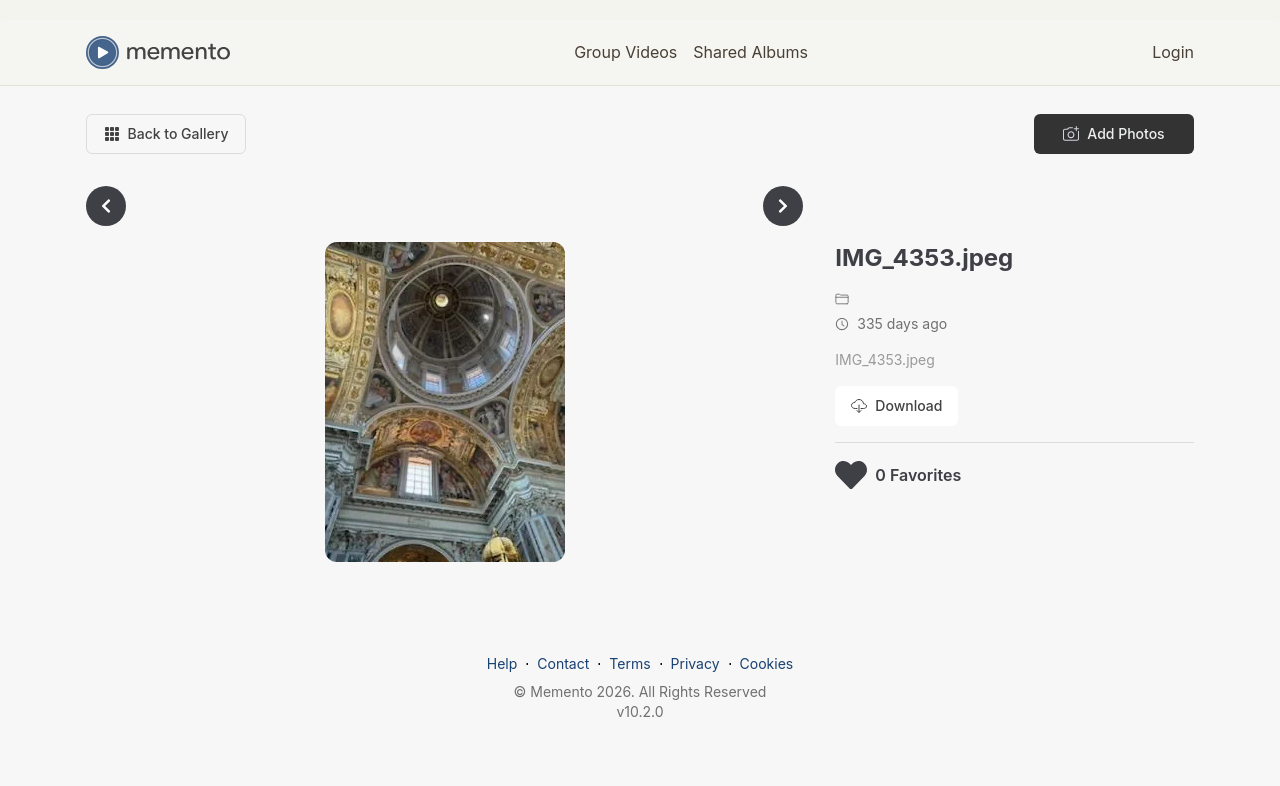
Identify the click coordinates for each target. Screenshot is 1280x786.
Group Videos (625, 52)
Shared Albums (750, 52)
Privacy (695, 663)
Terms (629, 663)
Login (1173, 52)
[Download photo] (896, 406)
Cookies (767, 663)
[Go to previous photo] (106, 206)
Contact (563, 663)
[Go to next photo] (783, 206)
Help (502, 663)
